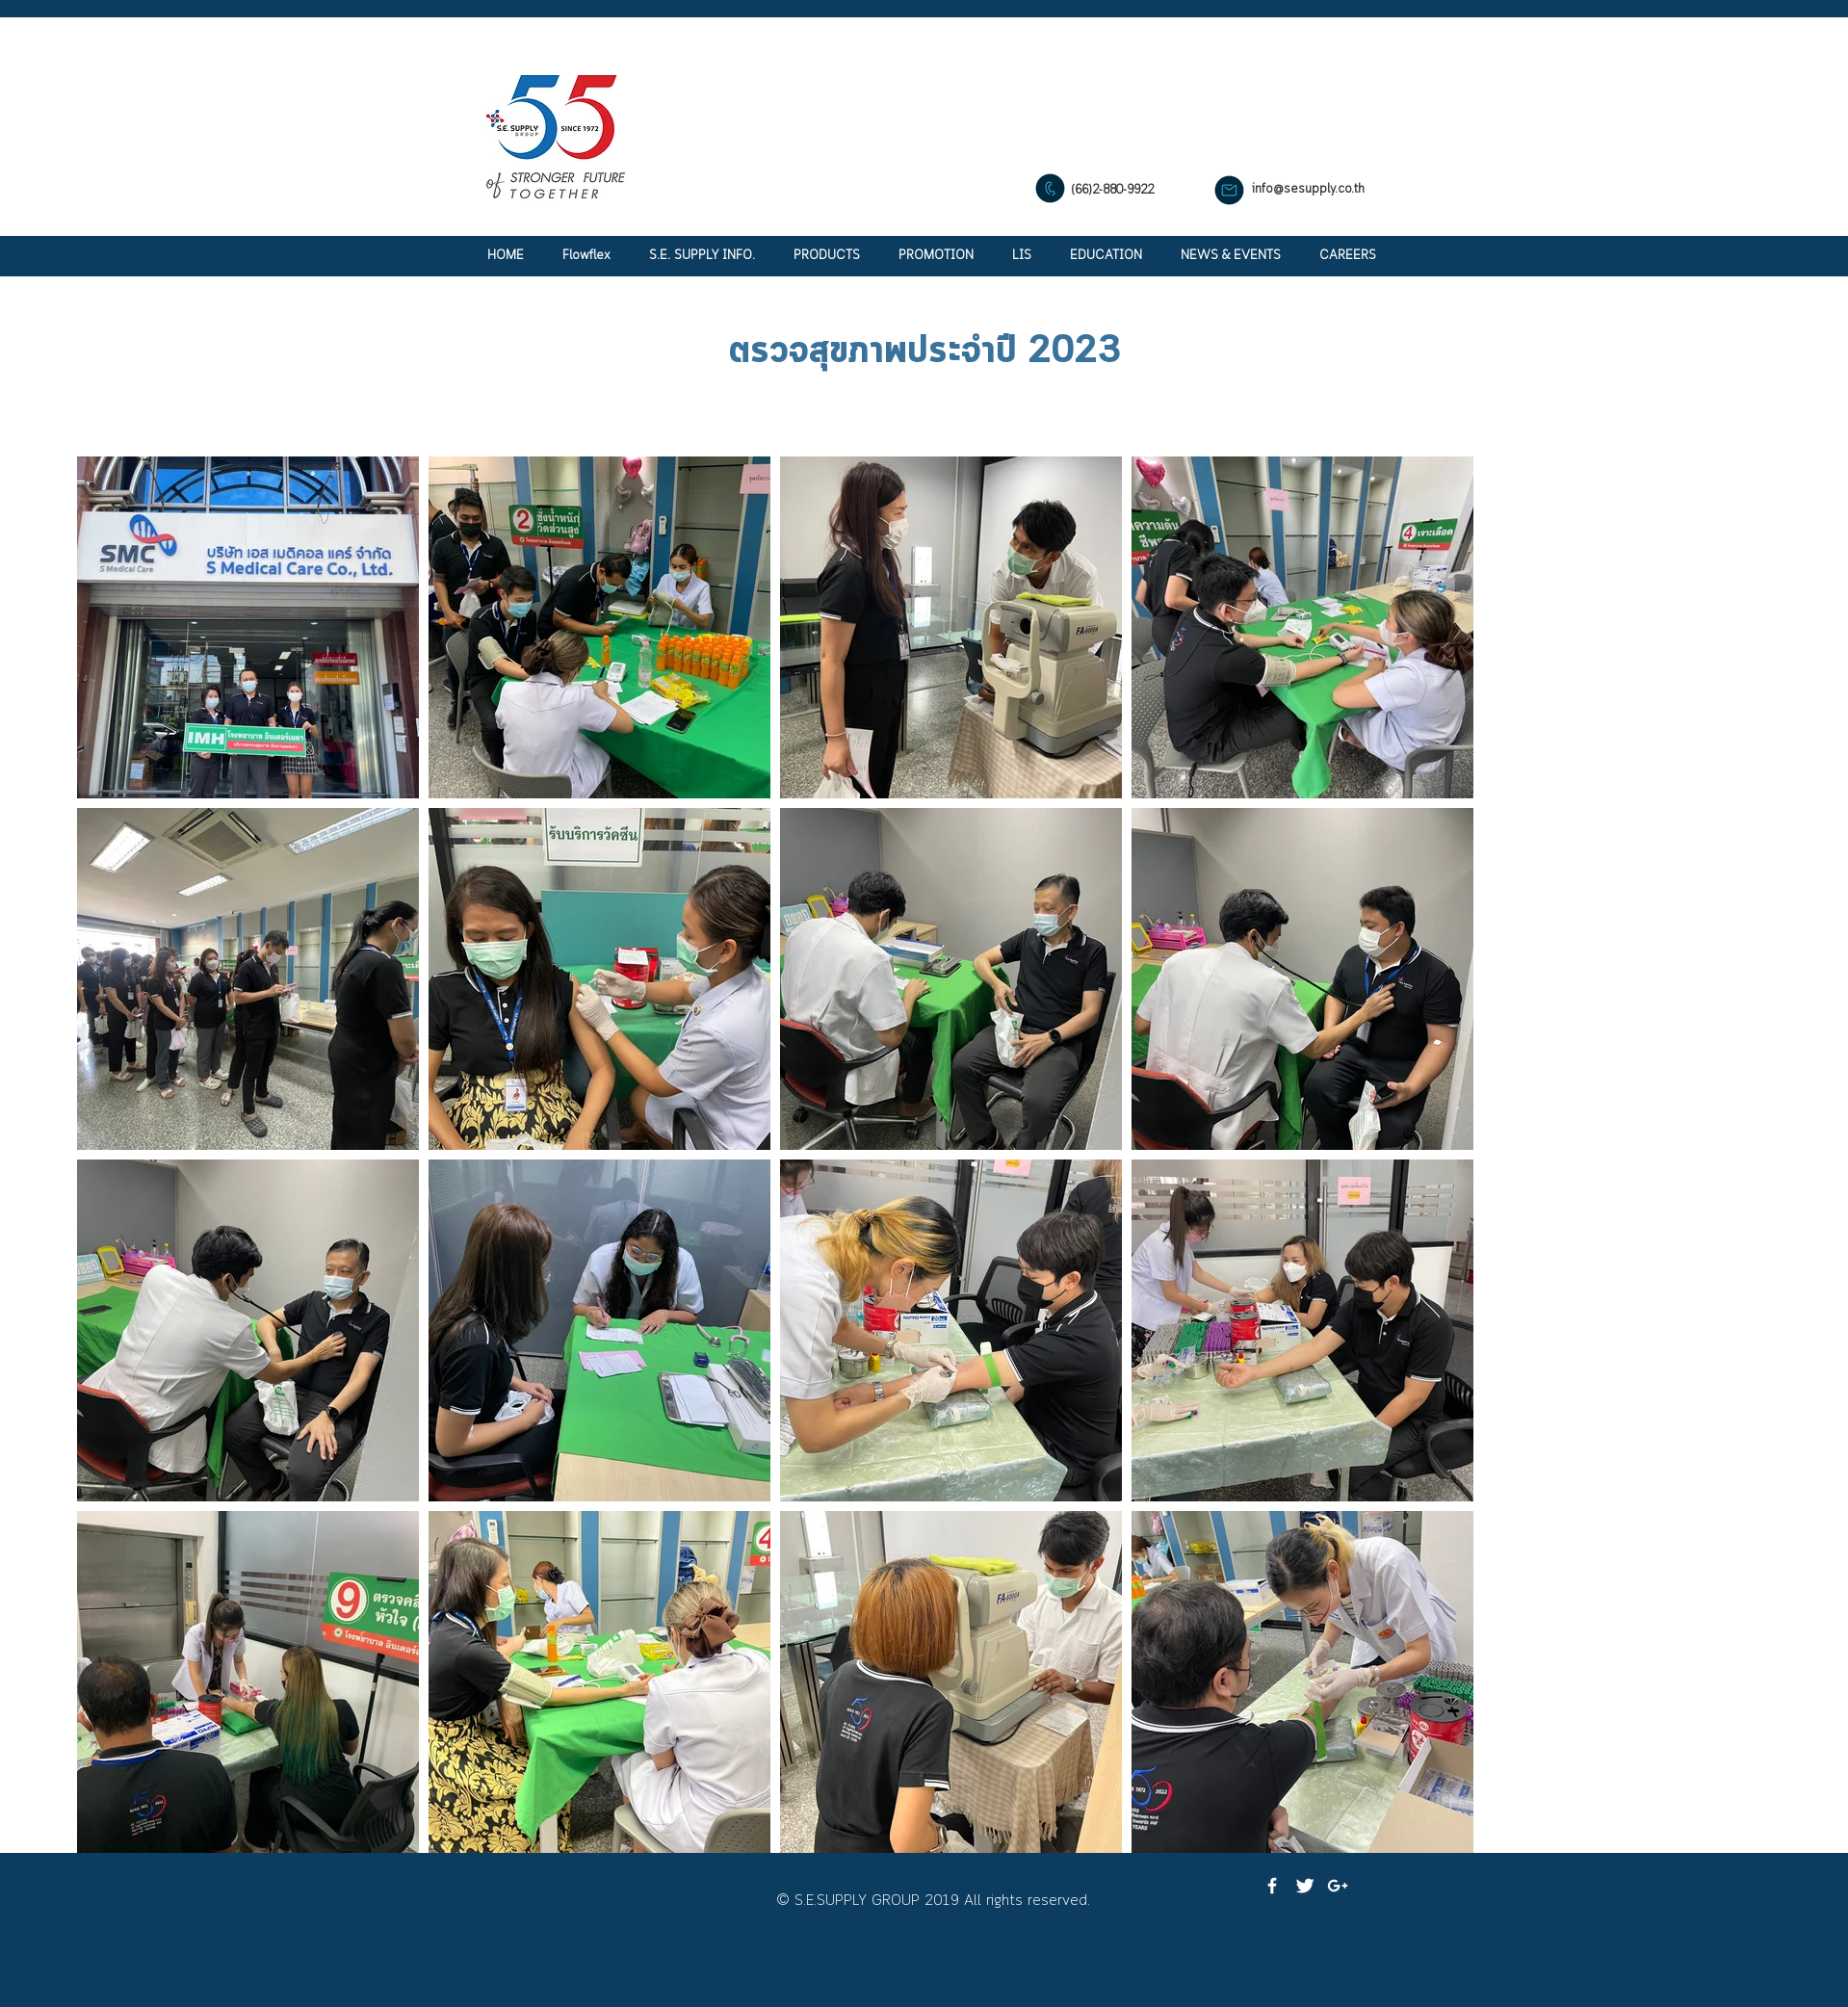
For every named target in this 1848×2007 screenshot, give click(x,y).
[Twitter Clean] (1304, 1885)
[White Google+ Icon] (1337, 1885)
